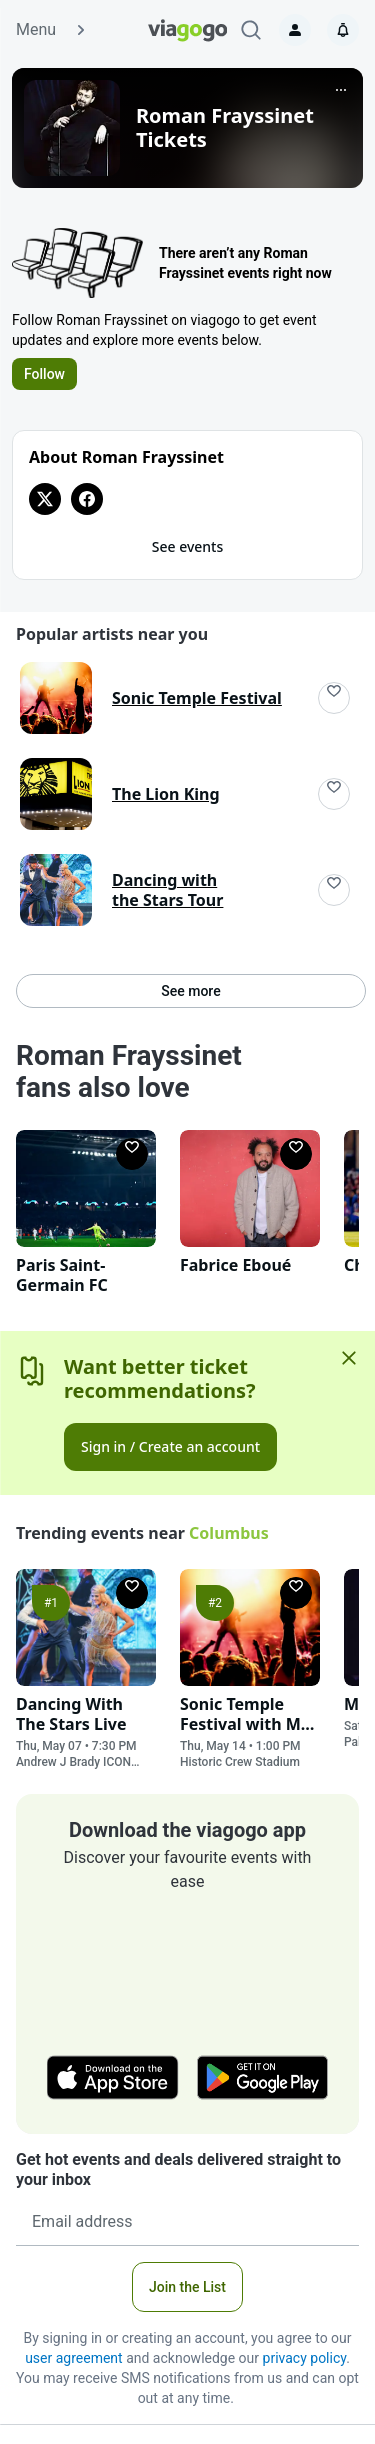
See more (190, 991)
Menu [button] (52, 29)
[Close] (349, 1357)
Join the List (187, 2287)
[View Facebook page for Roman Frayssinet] (87, 499)
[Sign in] (295, 30)
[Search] (251, 30)
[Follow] (334, 698)
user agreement (74, 2358)
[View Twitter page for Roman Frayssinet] (45, 499)
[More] (341, 90)
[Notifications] (343, 30)
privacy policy (305, 2358)
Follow (44, 374)
